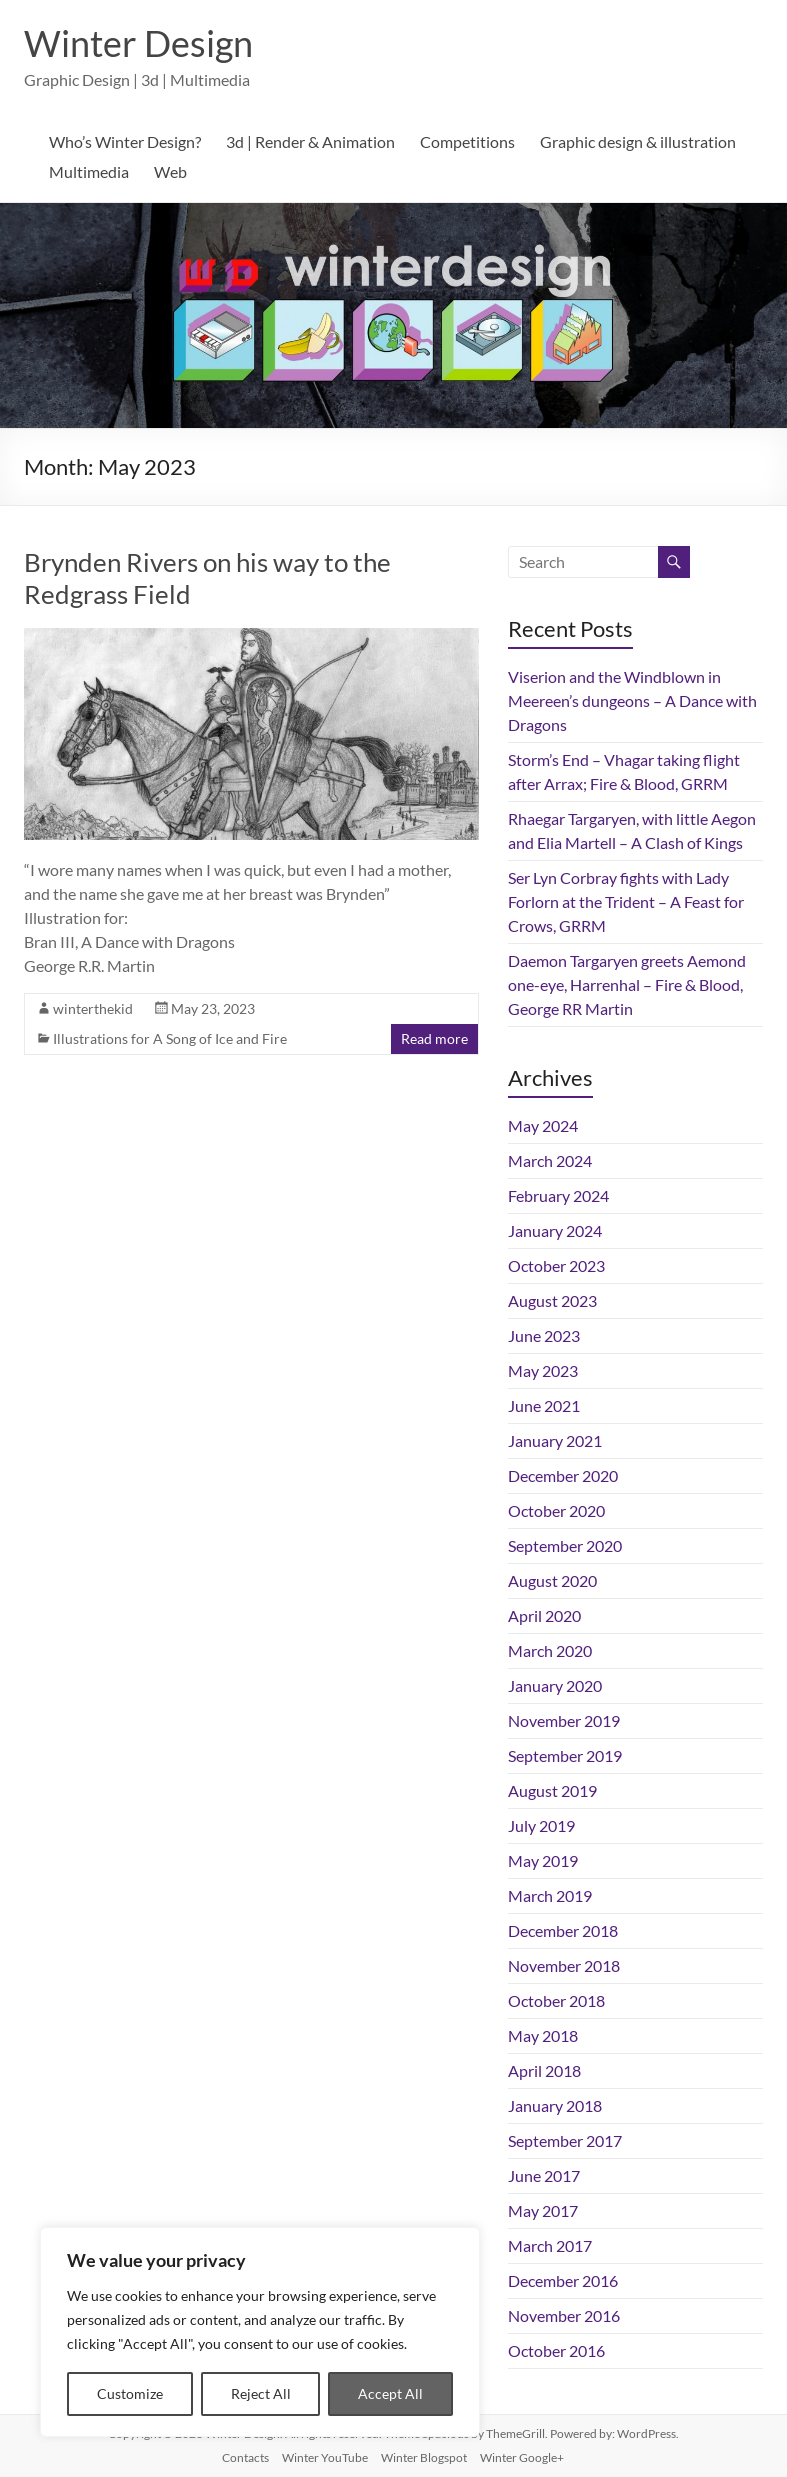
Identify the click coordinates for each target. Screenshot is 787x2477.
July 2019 (541, 1825)
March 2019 (550, 1895)
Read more (434, 1038)
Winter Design (138, 43)
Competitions (467, 141)
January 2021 (555, 1440)
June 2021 (544, 1405)
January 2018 (555, 2105)
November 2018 (564, 1965)
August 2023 (552, 1300)
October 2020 (556, 1510)
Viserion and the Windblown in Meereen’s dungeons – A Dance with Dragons (632, 700)
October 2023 (556, 1265)
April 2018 (544, 2070)
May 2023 (543, 1370)
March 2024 (550, 1160)
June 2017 (544, 2175)
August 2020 (552, 1580)
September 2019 (565, 1755)
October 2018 (556, 2000)
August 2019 (552, 1790)
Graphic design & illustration (638, 141)
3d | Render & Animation (310, 141)
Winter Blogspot (424, 2457)
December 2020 (563, 1475)
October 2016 (556, 2350)
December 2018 (563, 1930)
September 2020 (565, 1545)
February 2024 (558, 1195)
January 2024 (555, 1230)
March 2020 (550, 1650)
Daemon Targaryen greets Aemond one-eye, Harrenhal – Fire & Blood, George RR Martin (627, 984)
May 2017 (543, 2210)
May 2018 (543, 2035)
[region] (260, 2332)
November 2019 (564, 1720)
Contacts (245, 2457)
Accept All (390, 2393)
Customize (130, 2393)
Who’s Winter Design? (125, 141)
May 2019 (543, 1860)
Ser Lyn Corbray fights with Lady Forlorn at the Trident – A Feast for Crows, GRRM (626, 901)
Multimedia (89, 171)
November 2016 (564, 2315)
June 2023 (544, 1335)
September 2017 (565, 2140)
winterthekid (93, 1008)
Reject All (261, 2393)
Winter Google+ (522, 2457)
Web (170, 171)
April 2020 (544, 1615)
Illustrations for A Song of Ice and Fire (170, 1038)
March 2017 (550, 2245)
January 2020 (555, 1685)
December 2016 (563, 2280)
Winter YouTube (325, 2457)
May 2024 (543, 1125)
